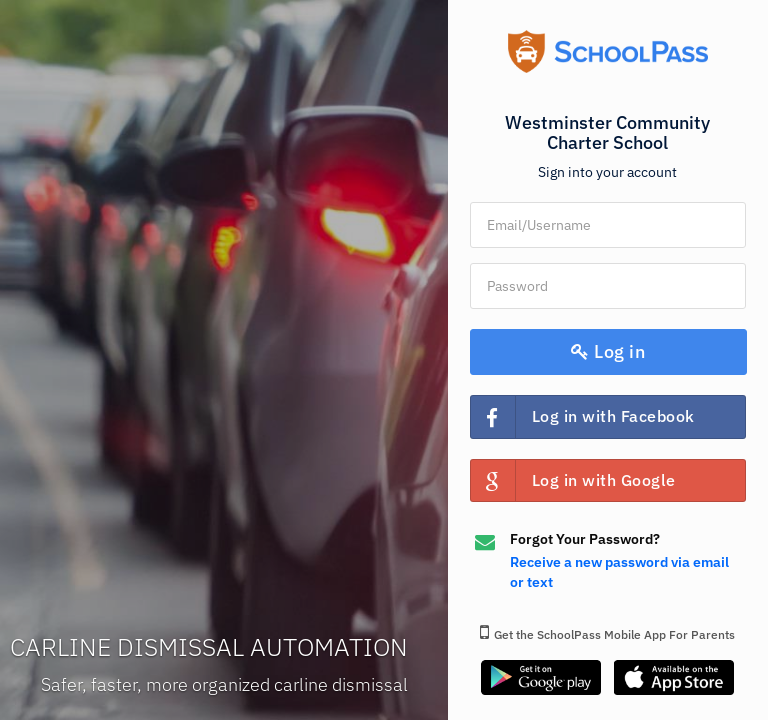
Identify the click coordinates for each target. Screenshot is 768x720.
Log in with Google (573, 480)
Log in (608, 351)
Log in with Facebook (583, 416)
